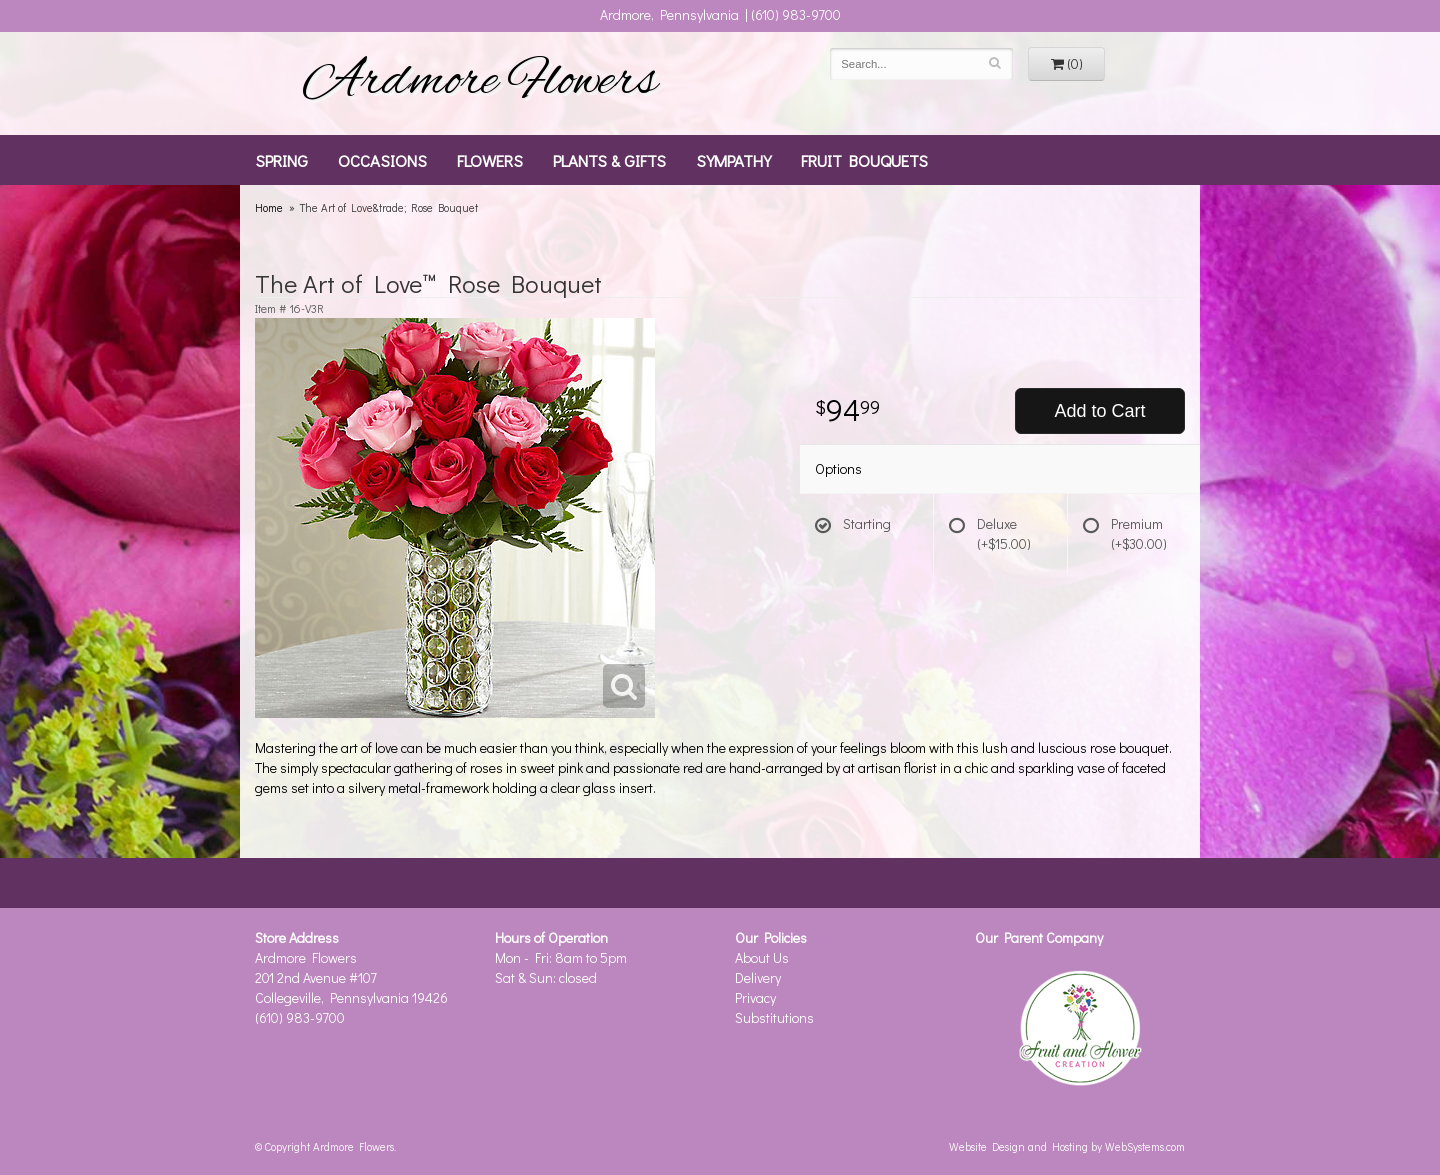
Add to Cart (1099, 411)
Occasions (382, 160)
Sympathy (733, 160)
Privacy (755, 997)
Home (269, 207)
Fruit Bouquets (864, 160)
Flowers (490, 160)
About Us (762, 957)
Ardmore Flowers (480, 83)
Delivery (758, 977)
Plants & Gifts (609, 160)
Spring (281, 160)
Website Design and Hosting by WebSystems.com (1067, 1146)
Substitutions (774, 1017)
